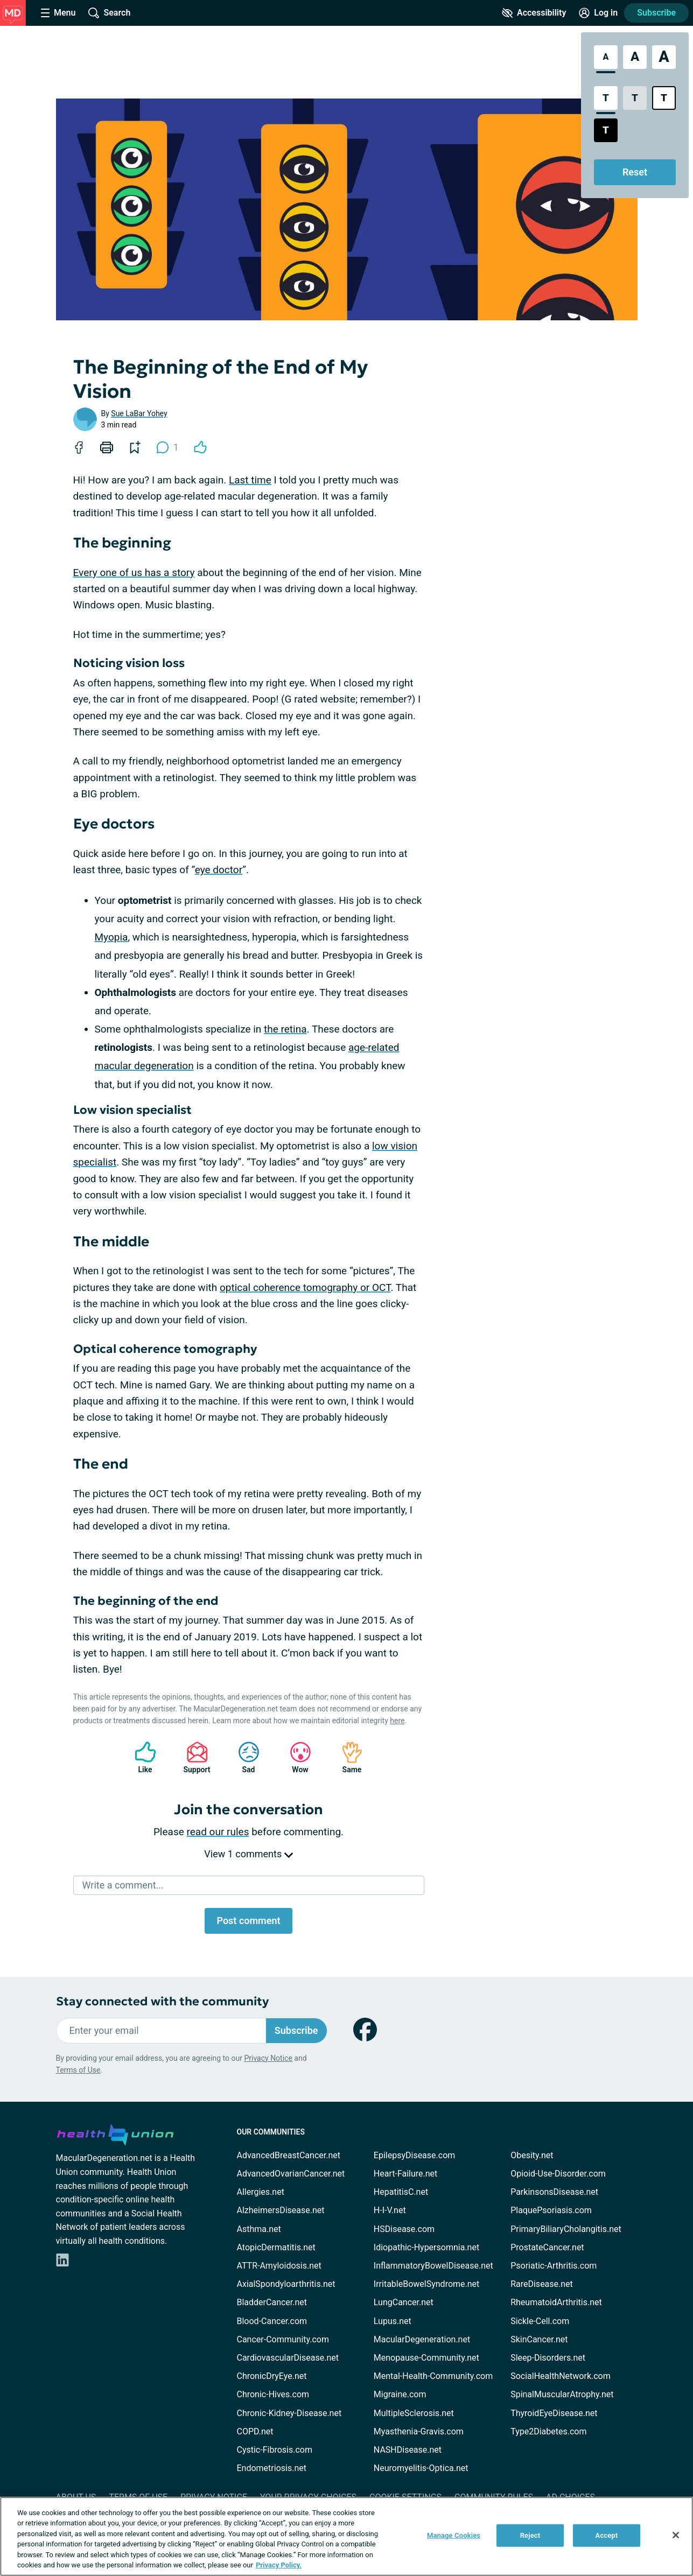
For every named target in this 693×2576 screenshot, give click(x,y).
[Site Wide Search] (109, 13)
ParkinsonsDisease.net (554, 2192)
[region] (346, 2536)
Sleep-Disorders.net (547, 2358)
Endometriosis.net (271, 2468)
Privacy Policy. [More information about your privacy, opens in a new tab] (279, 2565)
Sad (243, 1757)
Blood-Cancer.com (272, 2321)
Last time (250, 480)
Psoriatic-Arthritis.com (553, 2266)
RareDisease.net (541, 2284)
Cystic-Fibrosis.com (274, 2450)
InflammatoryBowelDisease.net (433, 2266)
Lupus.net (392, 2321)
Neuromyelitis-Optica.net (421, 2468)
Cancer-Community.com (283, 2339)
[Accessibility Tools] (534, 13)
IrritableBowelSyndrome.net (426, 2284)
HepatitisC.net (401, 2192)
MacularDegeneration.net (422, 2339)
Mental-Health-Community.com (433, 2376)
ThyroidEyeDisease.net (553, 2413)
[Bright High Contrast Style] (664, 98)
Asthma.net (259, 2229)
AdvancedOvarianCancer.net (291, 2173)
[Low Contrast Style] (635, 98)
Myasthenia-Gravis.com (419, 2431)
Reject (530, 2535)
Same (347, 1757)
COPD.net (255, 2431)
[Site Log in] (598, 13)
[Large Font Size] (635, 57)
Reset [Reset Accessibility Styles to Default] (634, 172)
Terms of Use (78, 2070)
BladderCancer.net (272, 2302)
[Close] (676, 2535)
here (397, 1720)
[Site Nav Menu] (58, 13)
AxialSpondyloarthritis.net (286, 2284)
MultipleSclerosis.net (414, 2413)
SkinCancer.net (539, 2339)
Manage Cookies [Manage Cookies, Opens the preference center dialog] (453, 2535)
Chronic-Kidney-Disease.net (289, 2413)
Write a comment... (123, 1885)
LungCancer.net (403, 2302)
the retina (285, 1029)
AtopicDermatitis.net (276, 2247)
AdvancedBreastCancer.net (288, 2155)
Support (193, 1757)
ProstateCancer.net (547, 2247)
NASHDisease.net (408, 2450)
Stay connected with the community (162, 2001)
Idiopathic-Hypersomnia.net (426, 2247)
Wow (295, 1757)
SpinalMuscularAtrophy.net (561, 2394)
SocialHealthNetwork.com (560, 2376)
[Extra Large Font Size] (664, 57)
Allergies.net (260, 2192)
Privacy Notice (268, 2058)
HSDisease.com (404, 2229)
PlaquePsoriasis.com (551, 2210)
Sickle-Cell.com (539, 2321)
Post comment (248, 1920)
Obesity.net (531, 2155)
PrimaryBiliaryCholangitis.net (565, 2229)
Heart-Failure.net (405, 2173)
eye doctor (219, 870)
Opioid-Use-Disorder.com (558, 2173)
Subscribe (656, 13)
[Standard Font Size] (606, 57)
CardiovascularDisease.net (288, 2358)
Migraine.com (400, 2394)
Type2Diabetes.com (548, 2431)
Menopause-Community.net (426, 2358)
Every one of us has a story (134, 572)
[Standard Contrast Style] (606, 98)
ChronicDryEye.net (272, 2376)
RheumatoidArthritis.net (556, 2302)
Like (140, 1757)
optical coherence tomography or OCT (305, 1287)
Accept (607, 2535)
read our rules (218, 1832)
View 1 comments (248, 1853)
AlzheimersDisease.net (281, 2210)
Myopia (111, 937)
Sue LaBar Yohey (139, 413)
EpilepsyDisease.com (414, 2155)
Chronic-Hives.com (273, 2394)
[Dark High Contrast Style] (606, 130)
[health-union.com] (115, 2133)
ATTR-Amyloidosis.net (279, 2266)
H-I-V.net (390, 2210)
